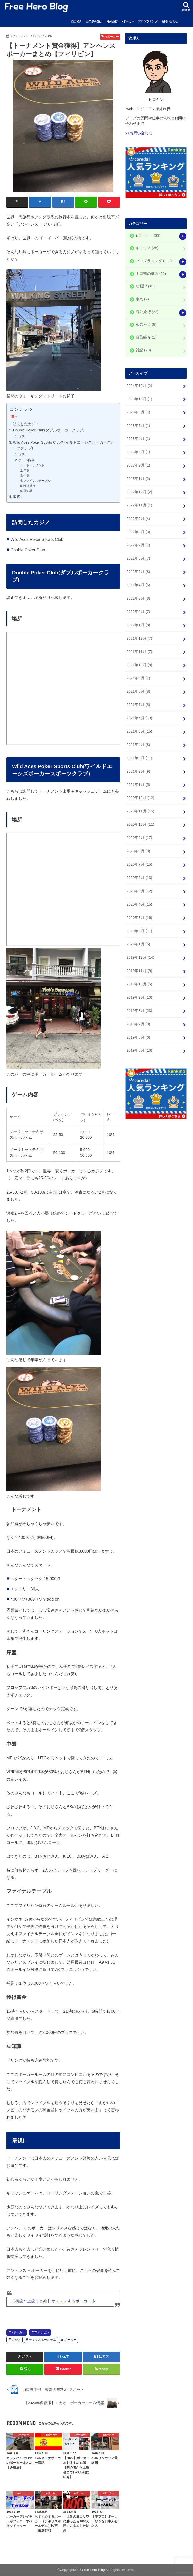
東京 (142, 299)
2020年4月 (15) (139, 904)
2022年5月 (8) (138, 572)
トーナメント (33, 465)
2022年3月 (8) (138, 598)
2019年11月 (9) (139, 971)
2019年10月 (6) (139, 984)
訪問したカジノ (26, 424)
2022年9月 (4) (138, 519)
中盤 (26, 475)
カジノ (16, 2339)
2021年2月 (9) (138, 771)
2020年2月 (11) (139, 931)
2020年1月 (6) (138, 944)
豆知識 (27, 491)
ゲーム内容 (26, 460)
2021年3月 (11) (139, 758)
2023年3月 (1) (138, 452)
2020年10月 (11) (140, 824)
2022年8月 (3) (138, 532)
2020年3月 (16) (139, 917)
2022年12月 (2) (139, 492)
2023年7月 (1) (138, 425)
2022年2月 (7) (138, 612)
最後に (18, 497)
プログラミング (147, 21)
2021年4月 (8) (138, 745)
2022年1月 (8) (138, 625)
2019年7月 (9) (138, 1024)
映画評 (145, 286)
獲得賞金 (29, 486)
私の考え (146, 325)
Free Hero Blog (93, 2570)
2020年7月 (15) (139, 864)
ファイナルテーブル (37, 480)
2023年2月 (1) (138, 465)
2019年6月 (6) (138, 1037)
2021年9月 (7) (138, 678)
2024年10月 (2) (139, 386)
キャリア (147, 248)
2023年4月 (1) (138, 439)
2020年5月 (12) (139, 891)
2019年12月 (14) (140, 957)
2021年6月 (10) (139, 718)
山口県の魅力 (94, 21)
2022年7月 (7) (138, 545)
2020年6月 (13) (139, 878)
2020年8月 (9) (138, 851)
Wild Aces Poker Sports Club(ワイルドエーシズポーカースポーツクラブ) (64, 445)
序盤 (26, 470)
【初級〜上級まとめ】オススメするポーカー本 (53, 2301)
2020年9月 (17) (139, 838)
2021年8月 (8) (138, 691)
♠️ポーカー (128, 21)
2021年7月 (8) (138, 705)
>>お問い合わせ (138, 133)
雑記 (143, 350)
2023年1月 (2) (138, 479)
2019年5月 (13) (139, 1050)
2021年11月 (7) (139, 652)
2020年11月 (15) (140, 811)
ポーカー (70, 2339)
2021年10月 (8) (139, 665)
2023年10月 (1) (139, 399)
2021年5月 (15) (139, 731)
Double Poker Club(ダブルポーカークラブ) (48, 430)
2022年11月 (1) (139, 505)
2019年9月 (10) (139, 997)
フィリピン (41, 2332)
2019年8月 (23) (139, 1011)
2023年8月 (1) (138, 412)
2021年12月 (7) (139, 638)
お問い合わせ (169, 21)
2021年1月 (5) (138, 784)
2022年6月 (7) (138, 558)
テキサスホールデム (42, 2339)
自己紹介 (76, 21)
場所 (21, 436)
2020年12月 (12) (140, 798)
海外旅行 (112, 21)
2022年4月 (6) (138, 585)
